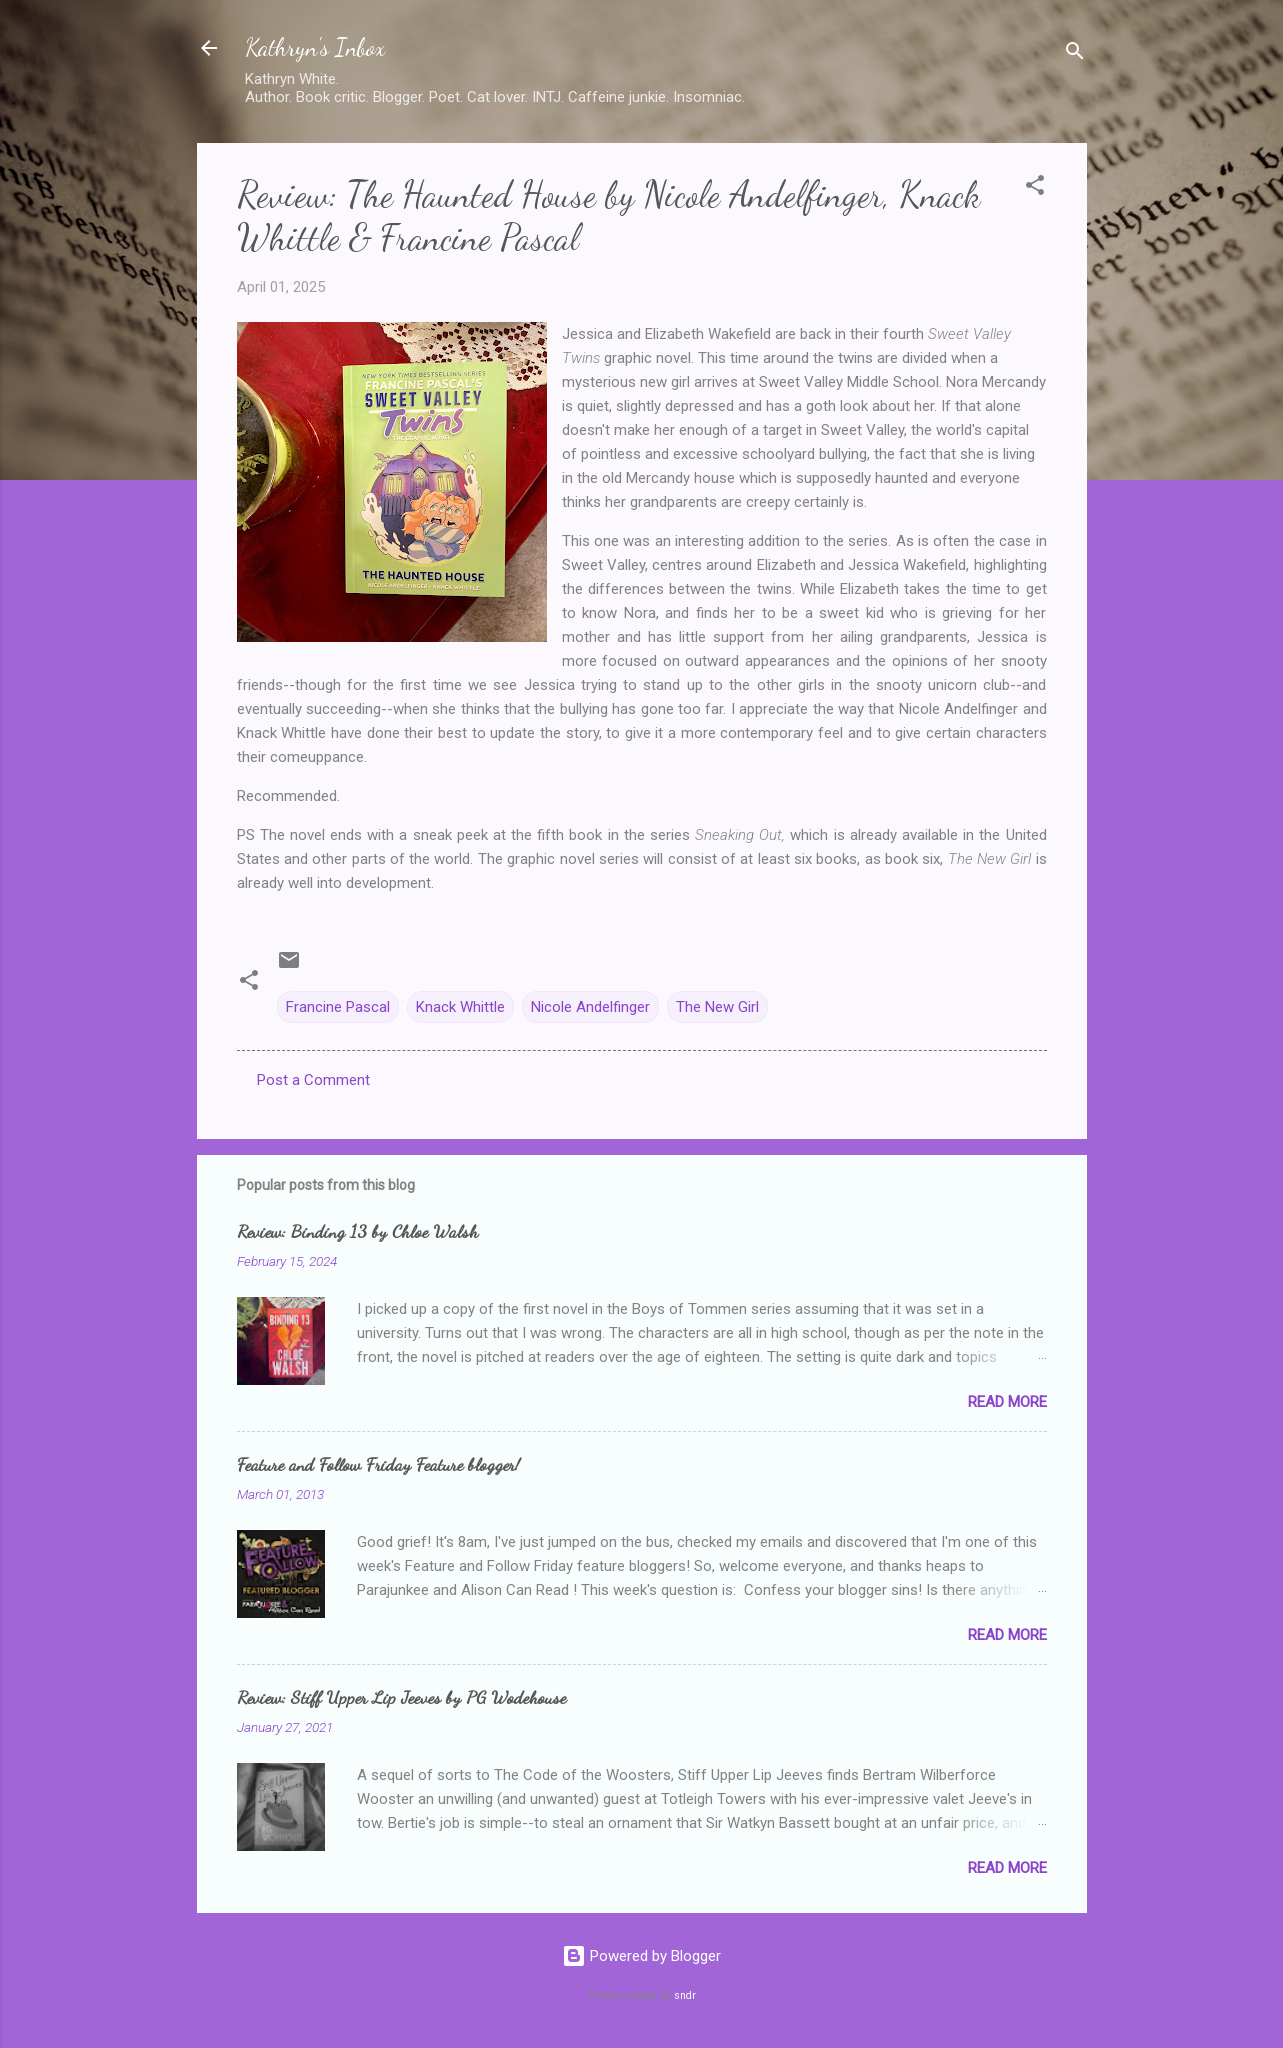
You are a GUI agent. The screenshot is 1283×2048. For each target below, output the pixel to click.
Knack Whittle (460, 1007)
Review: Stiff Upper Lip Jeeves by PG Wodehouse (401, 1697)
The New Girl (717, 1007)
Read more (1007, 1402)
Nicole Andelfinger (590, 1007)
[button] (1035, 188)
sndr (685, 1995)
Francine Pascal (338, 1007)
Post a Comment (313, 1080)
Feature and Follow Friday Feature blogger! (378, 1464)
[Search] (1075, 54)
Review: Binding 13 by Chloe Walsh (357, 1231)
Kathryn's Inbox (315, 47)
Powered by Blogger (641, 1956)
